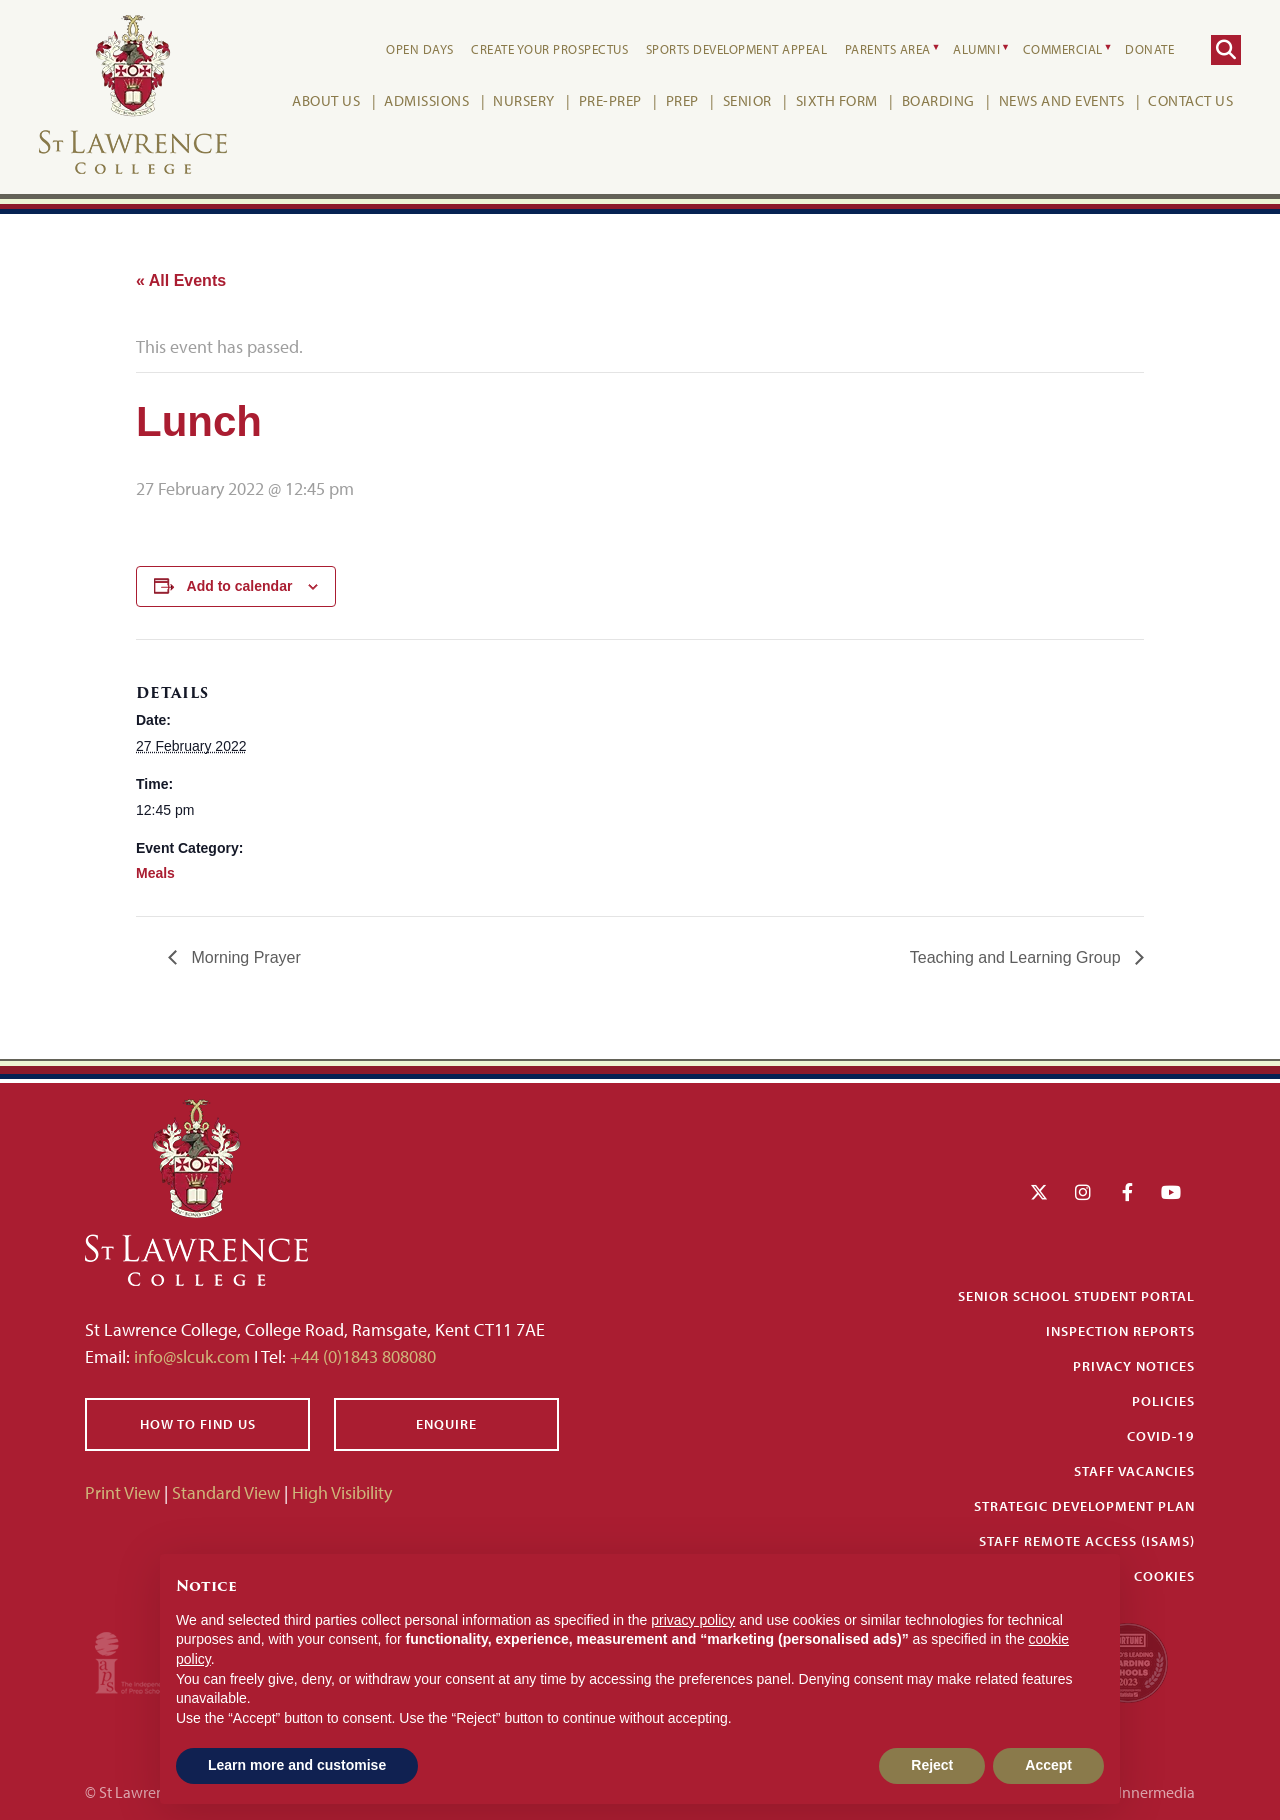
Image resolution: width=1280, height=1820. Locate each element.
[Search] (1223, 50)
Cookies (1164, 1576)
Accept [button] (1048, 1765)
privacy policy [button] (693, 1620)
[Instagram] (1083, 1192)
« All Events (181, 280)
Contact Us (1187, 100)
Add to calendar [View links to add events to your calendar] (240, 586)
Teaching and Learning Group (1017, 957)
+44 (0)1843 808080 (361, 1356)
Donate (1146, 49)
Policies (1163, 1401)
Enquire (446, 1424)
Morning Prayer (244, 957)
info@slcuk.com (192, 1356)
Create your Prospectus (546, 49)
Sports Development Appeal (734, 49)
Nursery (521, 100)
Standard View (226, 1492)
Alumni (973, 49)
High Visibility (342, 1492)
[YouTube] (1171, 1192)
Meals (155, 873)
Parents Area (885, 49)
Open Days (417, 49)
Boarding (935, 100)
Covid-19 (1161, 1436)
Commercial (1060, 49)
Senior (744, 100)
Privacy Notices (1134, 1366)
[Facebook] (1127, 1192)
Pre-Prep (607, 100)
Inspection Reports (1120, 1331)
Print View (122, 1492)
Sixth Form (834, 100)
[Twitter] (1039, 1192)
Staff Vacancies (1134, 1471)
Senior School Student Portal (1076, 1296)
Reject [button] (932, 1765)
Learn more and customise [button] (297, 1765)
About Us (323, 100)
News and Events (1059, 100)
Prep (679, 100)
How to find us (198, 1424)
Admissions (423, 100)
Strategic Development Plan (1084, 1506)
